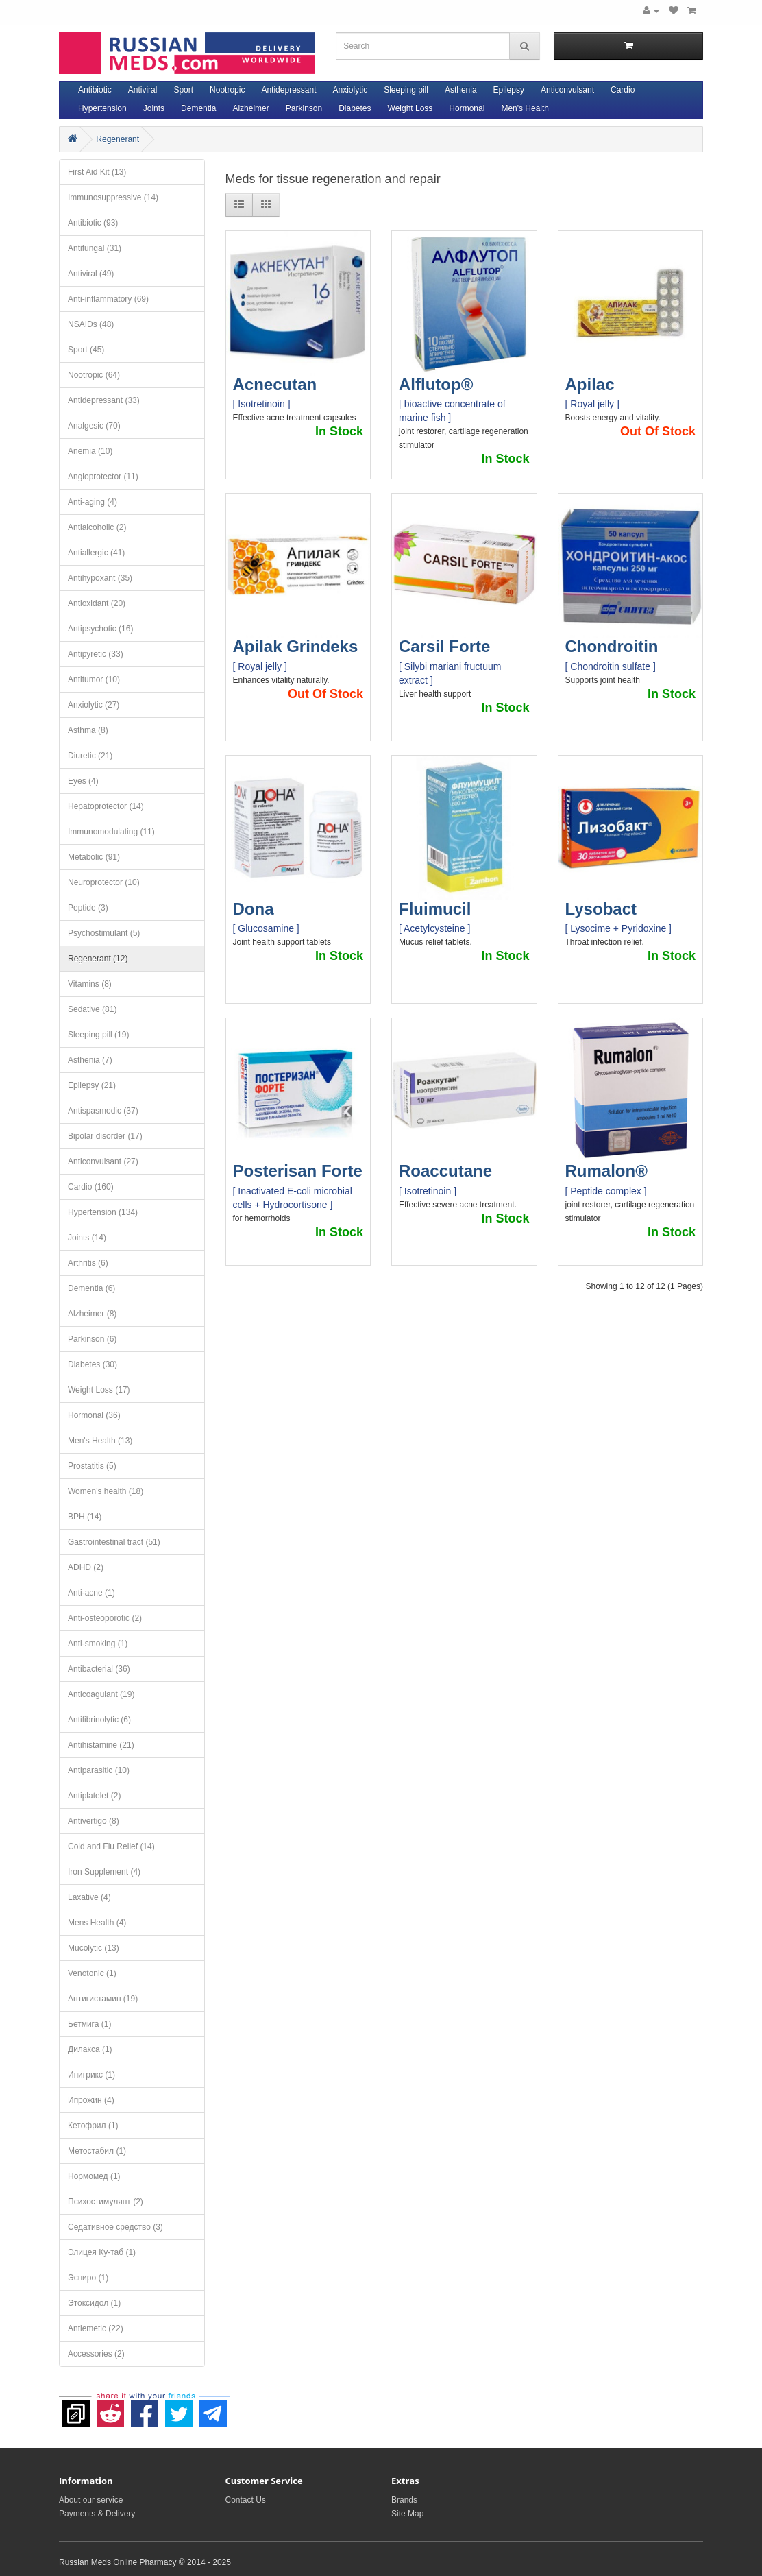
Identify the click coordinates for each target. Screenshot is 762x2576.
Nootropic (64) (94, 375)
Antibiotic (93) (93, 223)
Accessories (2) (96, 2354)
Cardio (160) (91, 1187)
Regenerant (117, 139)
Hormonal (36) (94, 1415)
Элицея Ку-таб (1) (102, 2252)
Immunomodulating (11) (111, 831)
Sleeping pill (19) (98, 1034)
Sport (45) (86, 349)
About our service (91, 2500)
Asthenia (461, 90)
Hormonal (466, 108)
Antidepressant (288, 90)
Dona (253, 909)
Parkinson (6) (92, 1339)
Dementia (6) (91, 1288)
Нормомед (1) (94, 2176)
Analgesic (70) (94, 426)
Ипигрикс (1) (91, 2075)
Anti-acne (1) (91, 1593)
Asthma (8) (88, 730)
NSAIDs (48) (91, 324)
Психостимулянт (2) (105, 2201)
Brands (404, 2500)
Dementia (198, 108)
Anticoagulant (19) (101, 1694)
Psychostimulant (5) (104, 933)
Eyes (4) (83, 781)
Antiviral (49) (91, 273)
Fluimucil (435, 909)
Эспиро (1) (88, 2278)
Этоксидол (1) (94, 2303)
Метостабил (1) (97, 2151)
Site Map (407, 2513)
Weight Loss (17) (99, 1390)
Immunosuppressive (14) (113, 197)
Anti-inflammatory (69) (108, 299)
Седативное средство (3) (115, 2227)
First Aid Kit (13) (97, 172)
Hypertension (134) (103, 1212)
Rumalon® (606, 1170)
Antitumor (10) (94, 679)
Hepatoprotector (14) (106, 806)
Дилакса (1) (90, 2049)
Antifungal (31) (94, 248)
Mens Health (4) (97, 1922)
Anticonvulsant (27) (103, 1161)
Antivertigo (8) (93, 1821)
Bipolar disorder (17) (105, 1136)
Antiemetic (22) (95, 2328)
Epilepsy (508, 90)
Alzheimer (250, 108)
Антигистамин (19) (103, 1998)
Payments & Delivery (97, 2513)
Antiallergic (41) (96, 552)
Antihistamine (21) (101, 1745)
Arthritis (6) (88, 1263)
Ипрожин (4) (91, 2100)
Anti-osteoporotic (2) (105, 1618)
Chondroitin (612, 646)
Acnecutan (275, 384)
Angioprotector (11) (103, 476)
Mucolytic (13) (93, 1948)
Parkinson (304, 108)
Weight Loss (410, 108)
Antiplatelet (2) (94, 1796)
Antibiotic (95, 90)
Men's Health (525, 108)
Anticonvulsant (567, 90)
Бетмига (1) (89, 2024)
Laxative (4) (89, 1897)
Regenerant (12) (97, 958)
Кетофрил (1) (93, 2125)
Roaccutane (445, 1170)
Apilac (590, 384)
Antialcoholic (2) (97, 527)
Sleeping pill (406, 90)
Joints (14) (87, 1237)
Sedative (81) (92, 1009)
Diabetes (355, 108)
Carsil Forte (444, 646)
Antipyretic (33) (95, 654)
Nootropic (227, 90)
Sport (183, 90)
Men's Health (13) (100, 1440)
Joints (153, 108)
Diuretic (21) (90, 755)
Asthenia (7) (90, 1060)
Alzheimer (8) (92, 1314)
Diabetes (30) (92, 1364)
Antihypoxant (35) (100, 578)
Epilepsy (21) (92, 1085)
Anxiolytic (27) (93, 705)
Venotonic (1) (92, 1973)
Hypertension (102, 108)
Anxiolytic (350, 90)
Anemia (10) (90, 451)
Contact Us (245, 2500)
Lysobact (601, 909)
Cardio (623, 90)
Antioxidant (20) (96, 603)
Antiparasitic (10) (99, 1770)
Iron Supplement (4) (104, 1872)
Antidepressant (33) (104, 400)
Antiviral (143, 90)
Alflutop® (436, 384)
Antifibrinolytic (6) (99, 1719)
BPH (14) (84, 1516)
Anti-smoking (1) (97, 1643)
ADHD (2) (85, 1567)
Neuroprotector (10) (104, 882)
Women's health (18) (105, 1491)
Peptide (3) (88, 908)
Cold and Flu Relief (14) (111, 1846)
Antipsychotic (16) (100, 629)
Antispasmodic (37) (103, 1111)
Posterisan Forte (297, 1170)
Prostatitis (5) (92, 1466)
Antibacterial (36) (99, 1669)
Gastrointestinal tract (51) (114, 1542)
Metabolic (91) (94, 857)
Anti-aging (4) (92, 502)
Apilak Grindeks (295, 646)
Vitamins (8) (90, 984)
